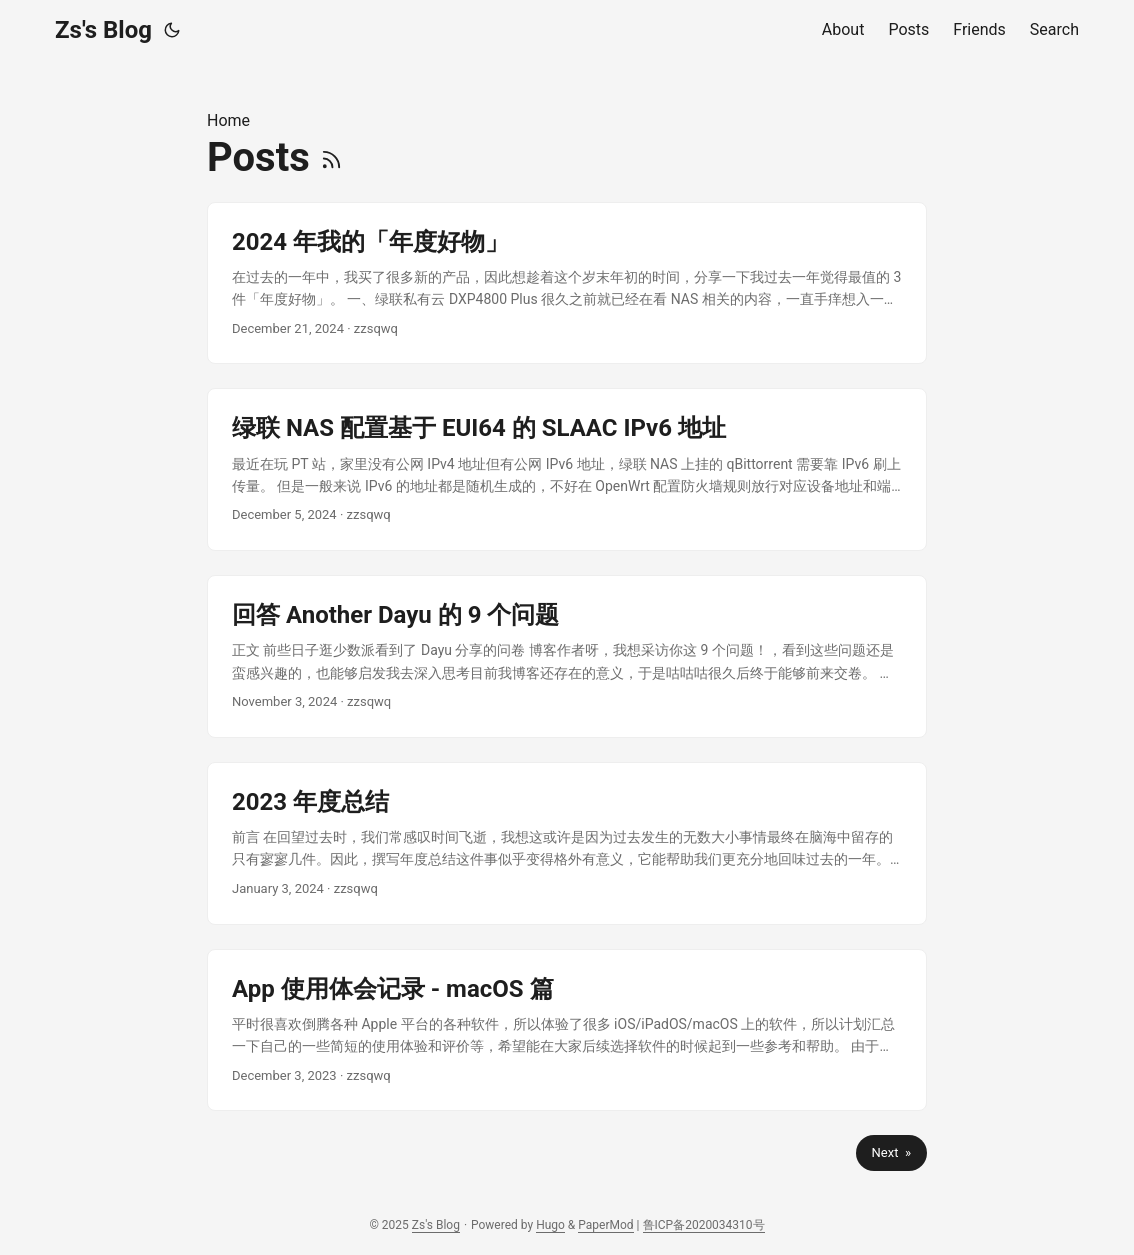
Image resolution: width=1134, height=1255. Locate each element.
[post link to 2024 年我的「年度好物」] (567, 283)
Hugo (550, 1225)
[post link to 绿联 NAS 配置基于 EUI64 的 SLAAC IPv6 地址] (567, 469)
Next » (891, 1152)
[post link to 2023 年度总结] (567, 843)
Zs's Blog (103, 30)
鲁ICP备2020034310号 (704, 1225)
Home (228, 120)
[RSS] (331, 157)
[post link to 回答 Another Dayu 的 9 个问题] (567, 656)
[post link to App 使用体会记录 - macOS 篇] (567, 1030)
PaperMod (605, 1225)
